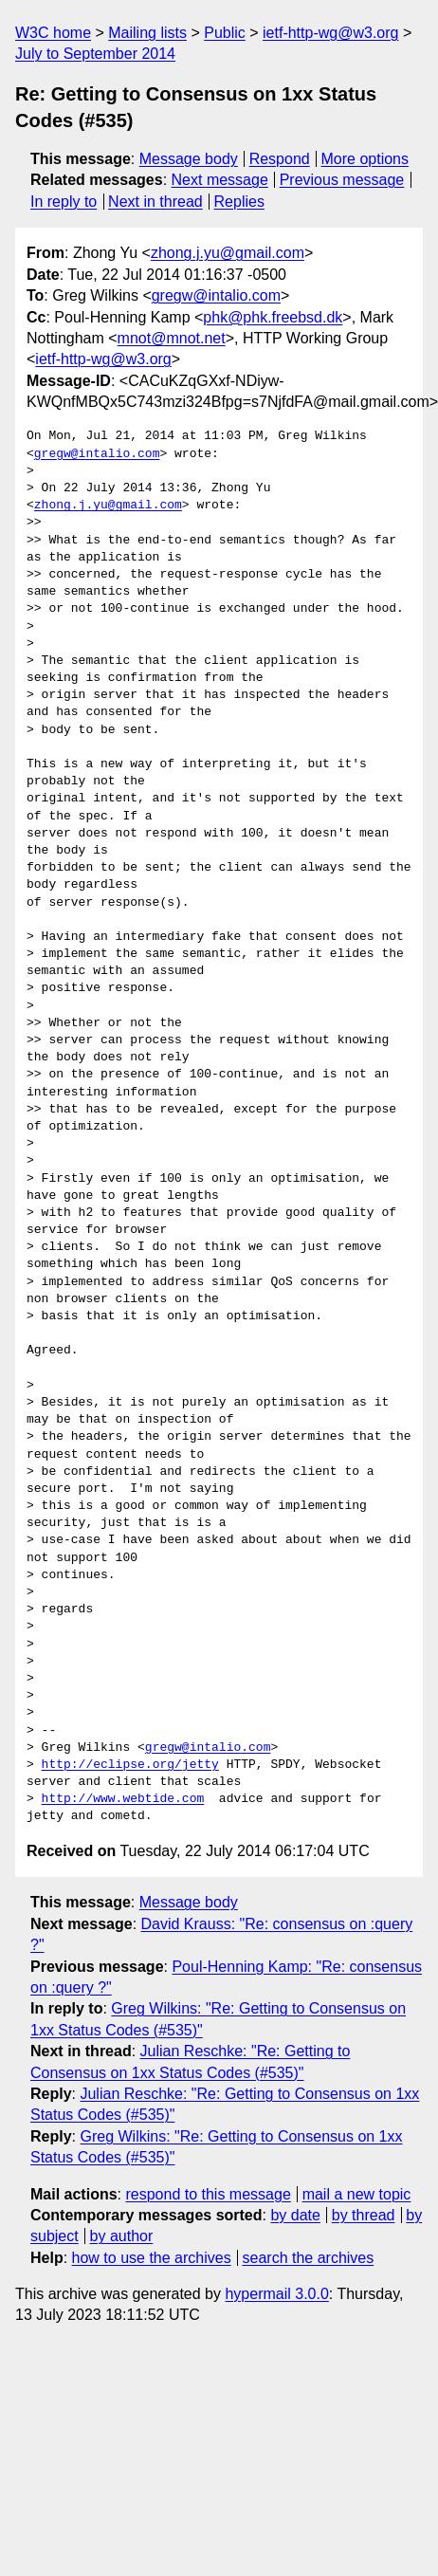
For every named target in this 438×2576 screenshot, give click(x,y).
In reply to (63, 201)
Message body (188, 159)
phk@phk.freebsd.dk (272, 317)
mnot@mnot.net (172, 338)
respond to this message (207, 2194)
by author (122, 2236)
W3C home (53, 33)
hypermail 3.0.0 (276, 2294)
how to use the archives (151, 2258)
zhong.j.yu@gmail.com (227, 253)
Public (225, 33)
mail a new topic (356, 2194)
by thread (363, 2215)
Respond (279, 159)
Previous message (342, 180)
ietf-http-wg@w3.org (330, 33)
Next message (220, 180)
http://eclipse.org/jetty (130, 1765)
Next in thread (155, 201)
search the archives (308, 2258)
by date (294, 2215)
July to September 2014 (95, 54)
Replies (239, 201)
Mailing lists (147, 33)
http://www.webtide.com (123, 1799)
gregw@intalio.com (216, 295)
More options (365, 159)
